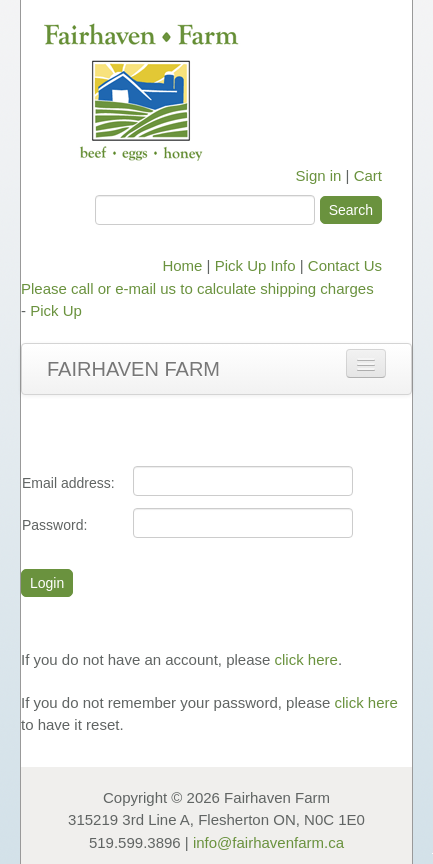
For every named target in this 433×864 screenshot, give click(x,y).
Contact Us (345, 265)
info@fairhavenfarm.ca (268, 842)
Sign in (319, 175)
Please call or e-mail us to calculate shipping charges (197, 288)
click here (306, 659)
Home (182, 265)
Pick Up (56, 310)
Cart (368, 175)
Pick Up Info (255, 265)
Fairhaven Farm (133, 369)
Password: (54, 525)
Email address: (68, 483)
